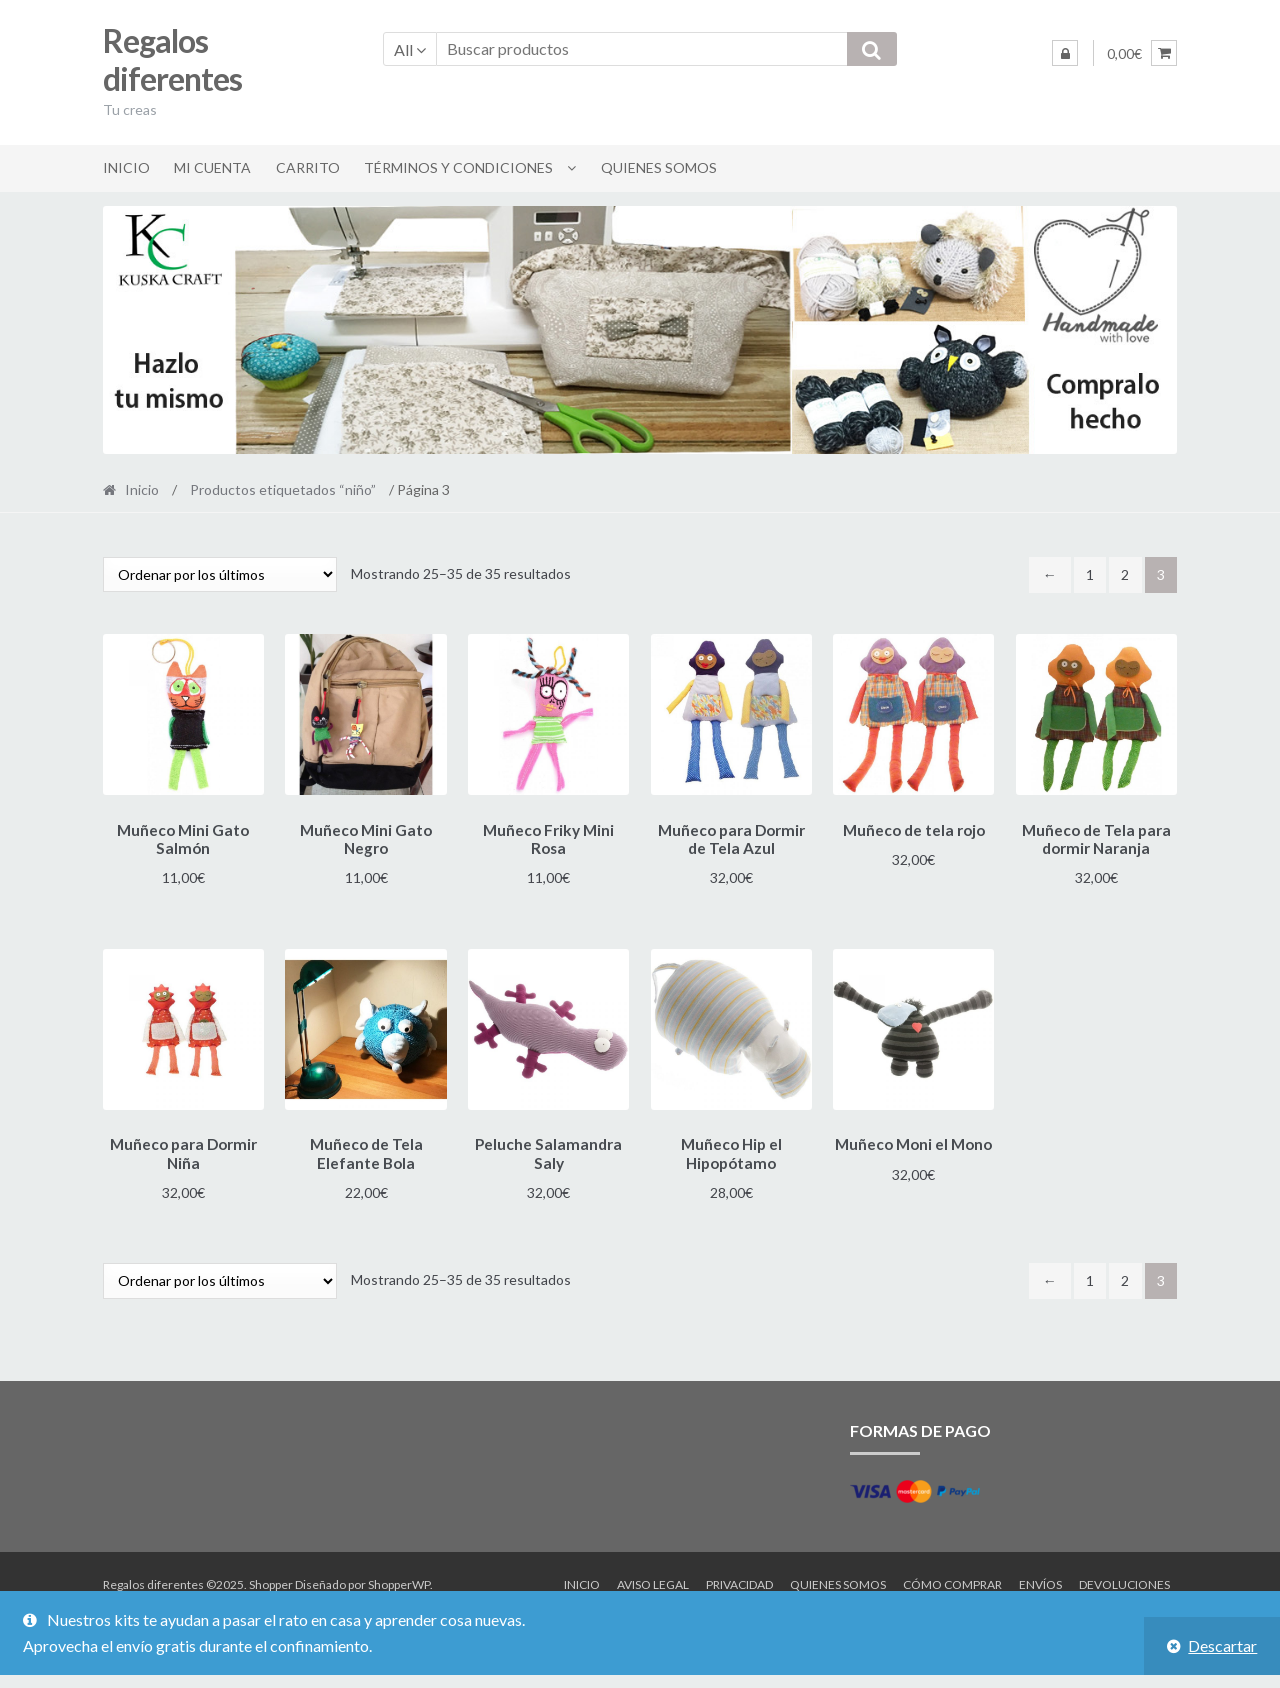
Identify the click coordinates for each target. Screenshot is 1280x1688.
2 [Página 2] (1125, 574)
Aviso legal (653, 1578)
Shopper (271, 1578)
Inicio (126, 167)
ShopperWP (399, 1578)
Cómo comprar (952, 1578)
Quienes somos (659, 167)
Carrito (308, 167)
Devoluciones (1124, 1578)
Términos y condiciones (458, 167)
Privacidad (739, 1578)
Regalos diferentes (172, 60)
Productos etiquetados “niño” (283, 489)
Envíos (1040, 1578)
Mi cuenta (212, 167)
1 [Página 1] (1090, 574)
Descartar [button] (1222, 1645)
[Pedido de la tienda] (220, 574)
